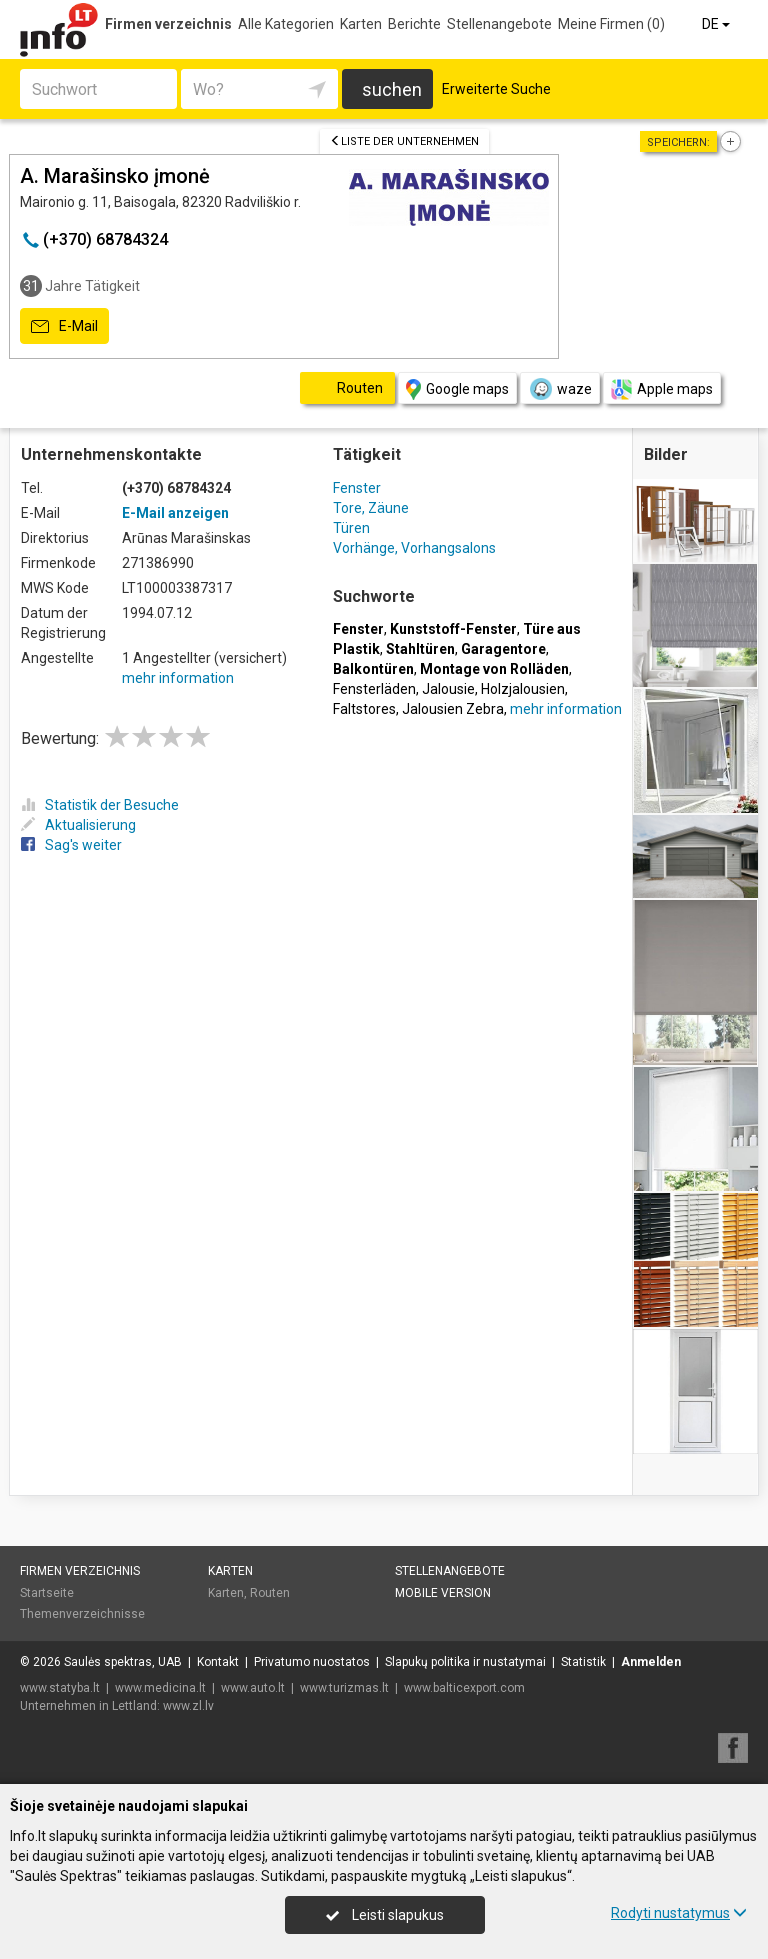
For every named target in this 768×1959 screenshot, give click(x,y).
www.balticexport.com (464, 1688)
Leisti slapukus (385, 1915)
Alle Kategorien (286, 24)
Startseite (47, 1593)
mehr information (178, 678)
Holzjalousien (523, 689)
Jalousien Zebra (453, 709)
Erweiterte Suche (496, 89)
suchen (392, 89)
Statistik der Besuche (100, 805)
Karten (361, 24)
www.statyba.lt (60, 1688)
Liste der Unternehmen (404, 141)
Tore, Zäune (371, 508)
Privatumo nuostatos (312, 1662)
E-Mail (64, 327)
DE (717, 24)
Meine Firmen (611, 24)
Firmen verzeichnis (168, 24)
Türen (351, 528)
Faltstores (364, 709)
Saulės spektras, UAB (123, 1662)
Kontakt (218, 1662)
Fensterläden (374, 689)
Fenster (357, 488)
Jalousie (448, 689)
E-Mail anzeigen (175, 513)
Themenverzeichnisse (82, 1614)
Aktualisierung (78, 825)
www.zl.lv (188, 1706)
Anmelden (651, 1662)
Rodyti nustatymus (679, 1913)
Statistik (583, 1662)
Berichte (414, 24)
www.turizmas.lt (344, 1688)
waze (560, 389)
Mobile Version (443, 1593)
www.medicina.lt (160, 1688)
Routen (270, 1593)
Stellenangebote (499, 24)
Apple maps (662, 389)
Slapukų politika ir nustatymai (465, 1662)
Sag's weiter (71, 845)
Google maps (457, 389)
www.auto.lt (253, 1688)
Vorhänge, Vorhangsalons (414, 548)
